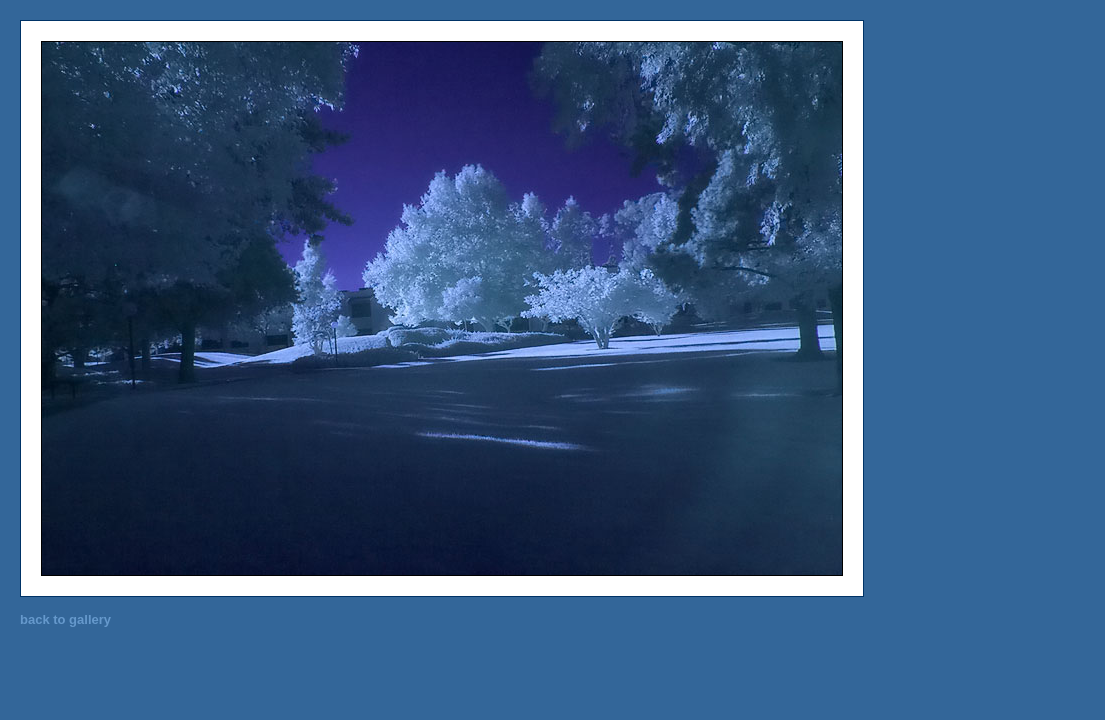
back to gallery (65, 619)
